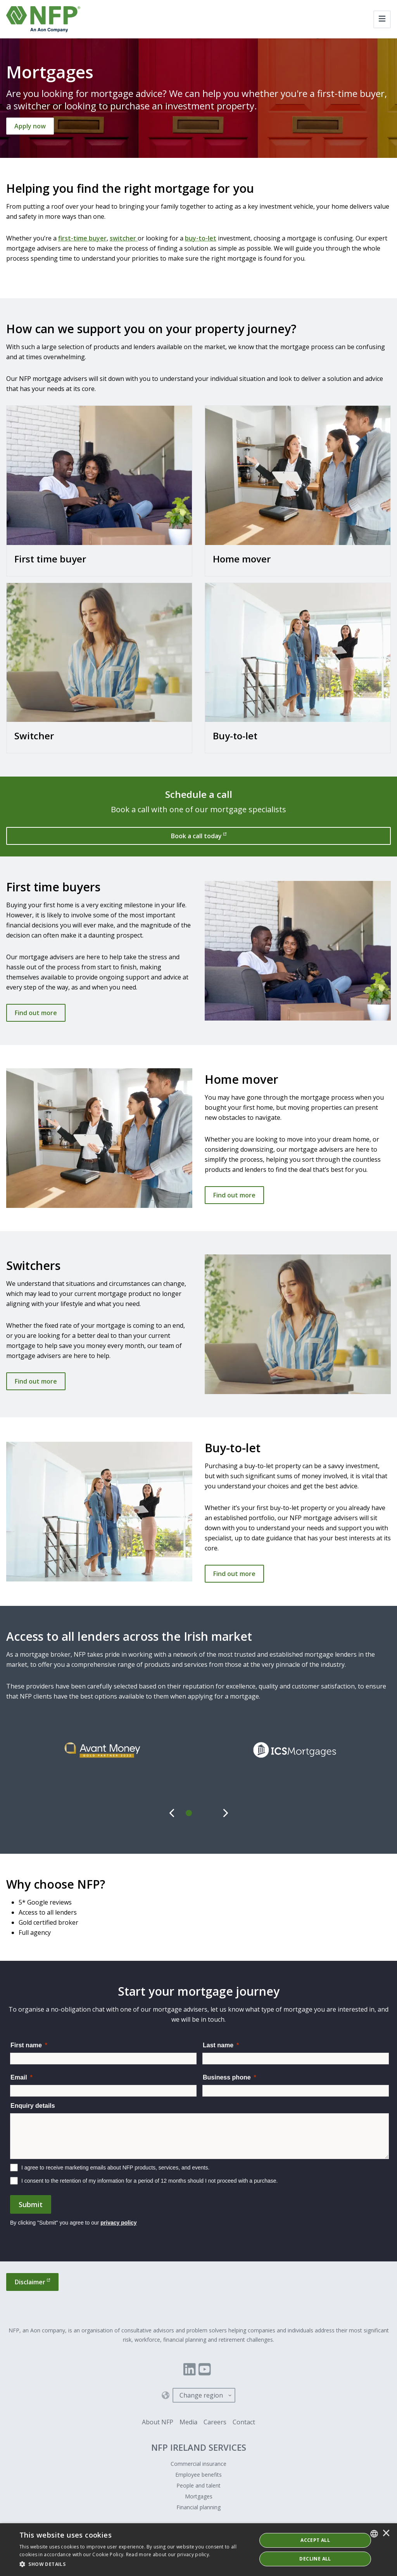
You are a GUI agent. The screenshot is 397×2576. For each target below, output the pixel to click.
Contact (244, 2422)
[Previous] (172, 1813)
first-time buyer (82, 238)
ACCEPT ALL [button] (315, 2540)
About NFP (157, 2422)
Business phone (227, 2077)
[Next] (225, 1813)
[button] (134, 2564)
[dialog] (198, 2549)
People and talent (198, 2485)
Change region (201, 2395)
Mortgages (198, 2496)
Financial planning (198, 2507)
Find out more (36, 1013)
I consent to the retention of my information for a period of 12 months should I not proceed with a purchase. (149, 2181)
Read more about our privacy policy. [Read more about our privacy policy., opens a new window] (168, 2554)
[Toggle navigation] (382, 19)
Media (188, 2422)
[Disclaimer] (32, 2282)
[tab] (189, 1813)
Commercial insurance (198, 2463)
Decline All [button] (315, 2558)
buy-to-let (200, 238)
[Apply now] (30, 126)
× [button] (386, 2533)
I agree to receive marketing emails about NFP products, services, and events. (115, 2167)
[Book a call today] (198, 836)
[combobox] (374, 2534)
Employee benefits (198, 2474)
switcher (124, 238)
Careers (215, 2422)
